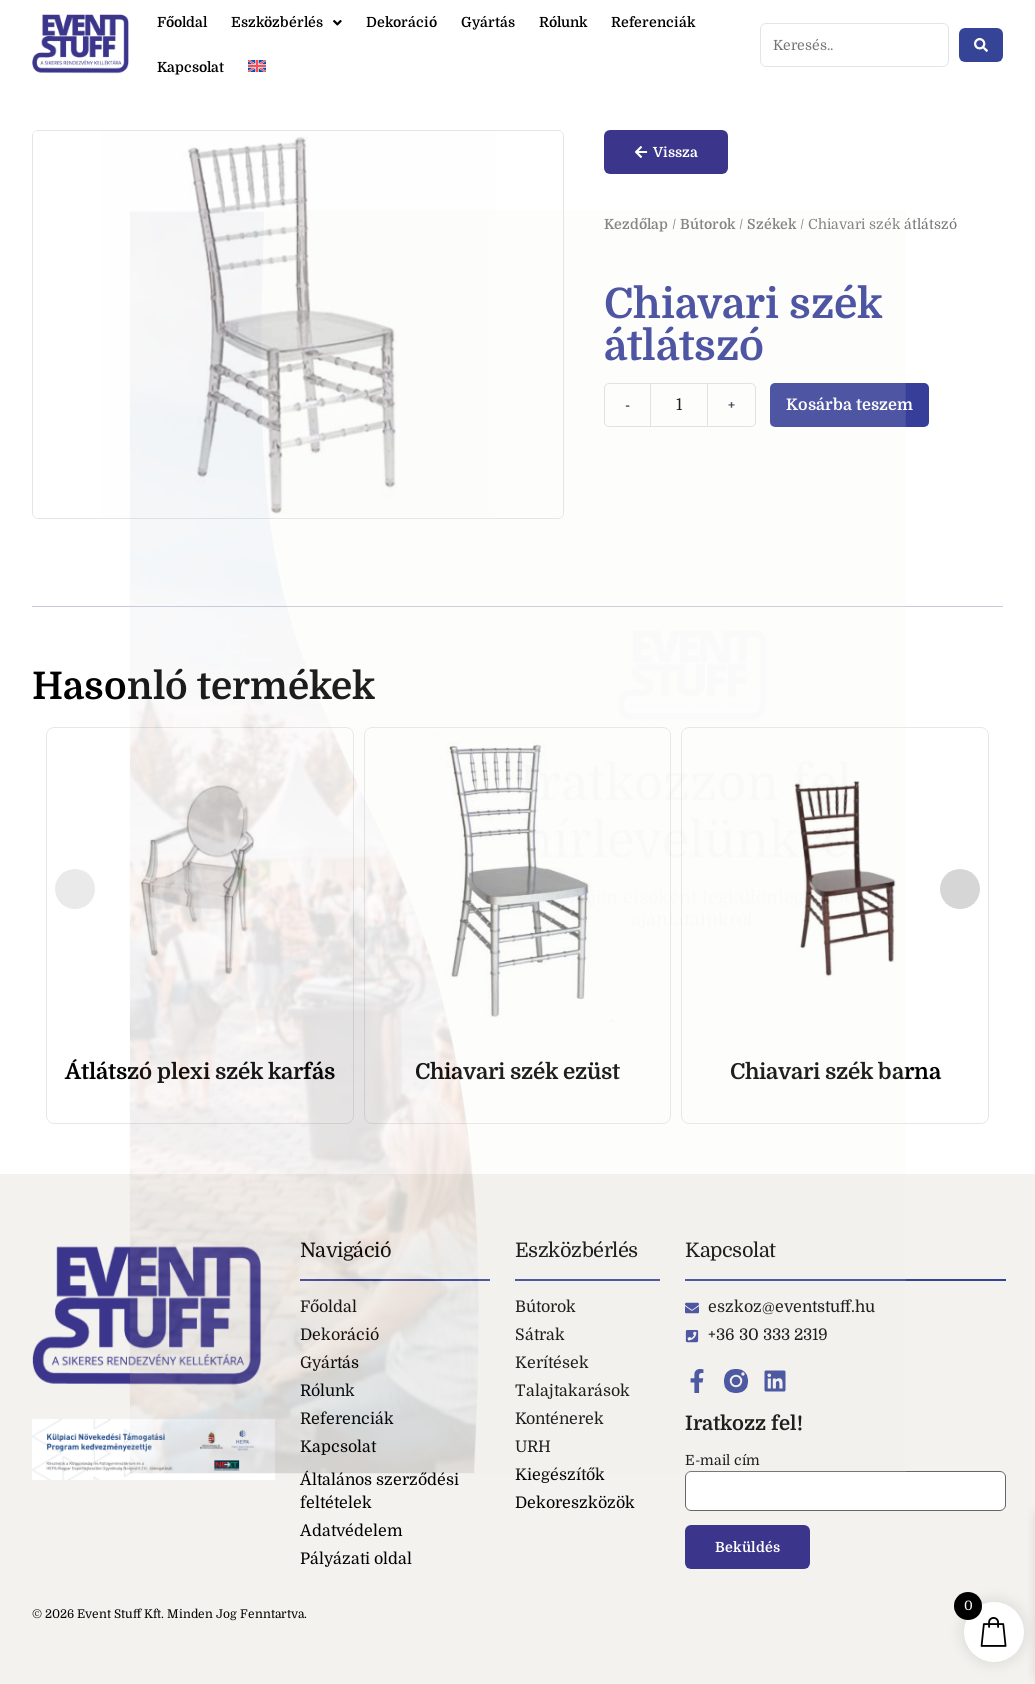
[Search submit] (981, 45)
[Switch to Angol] (257, 67)
